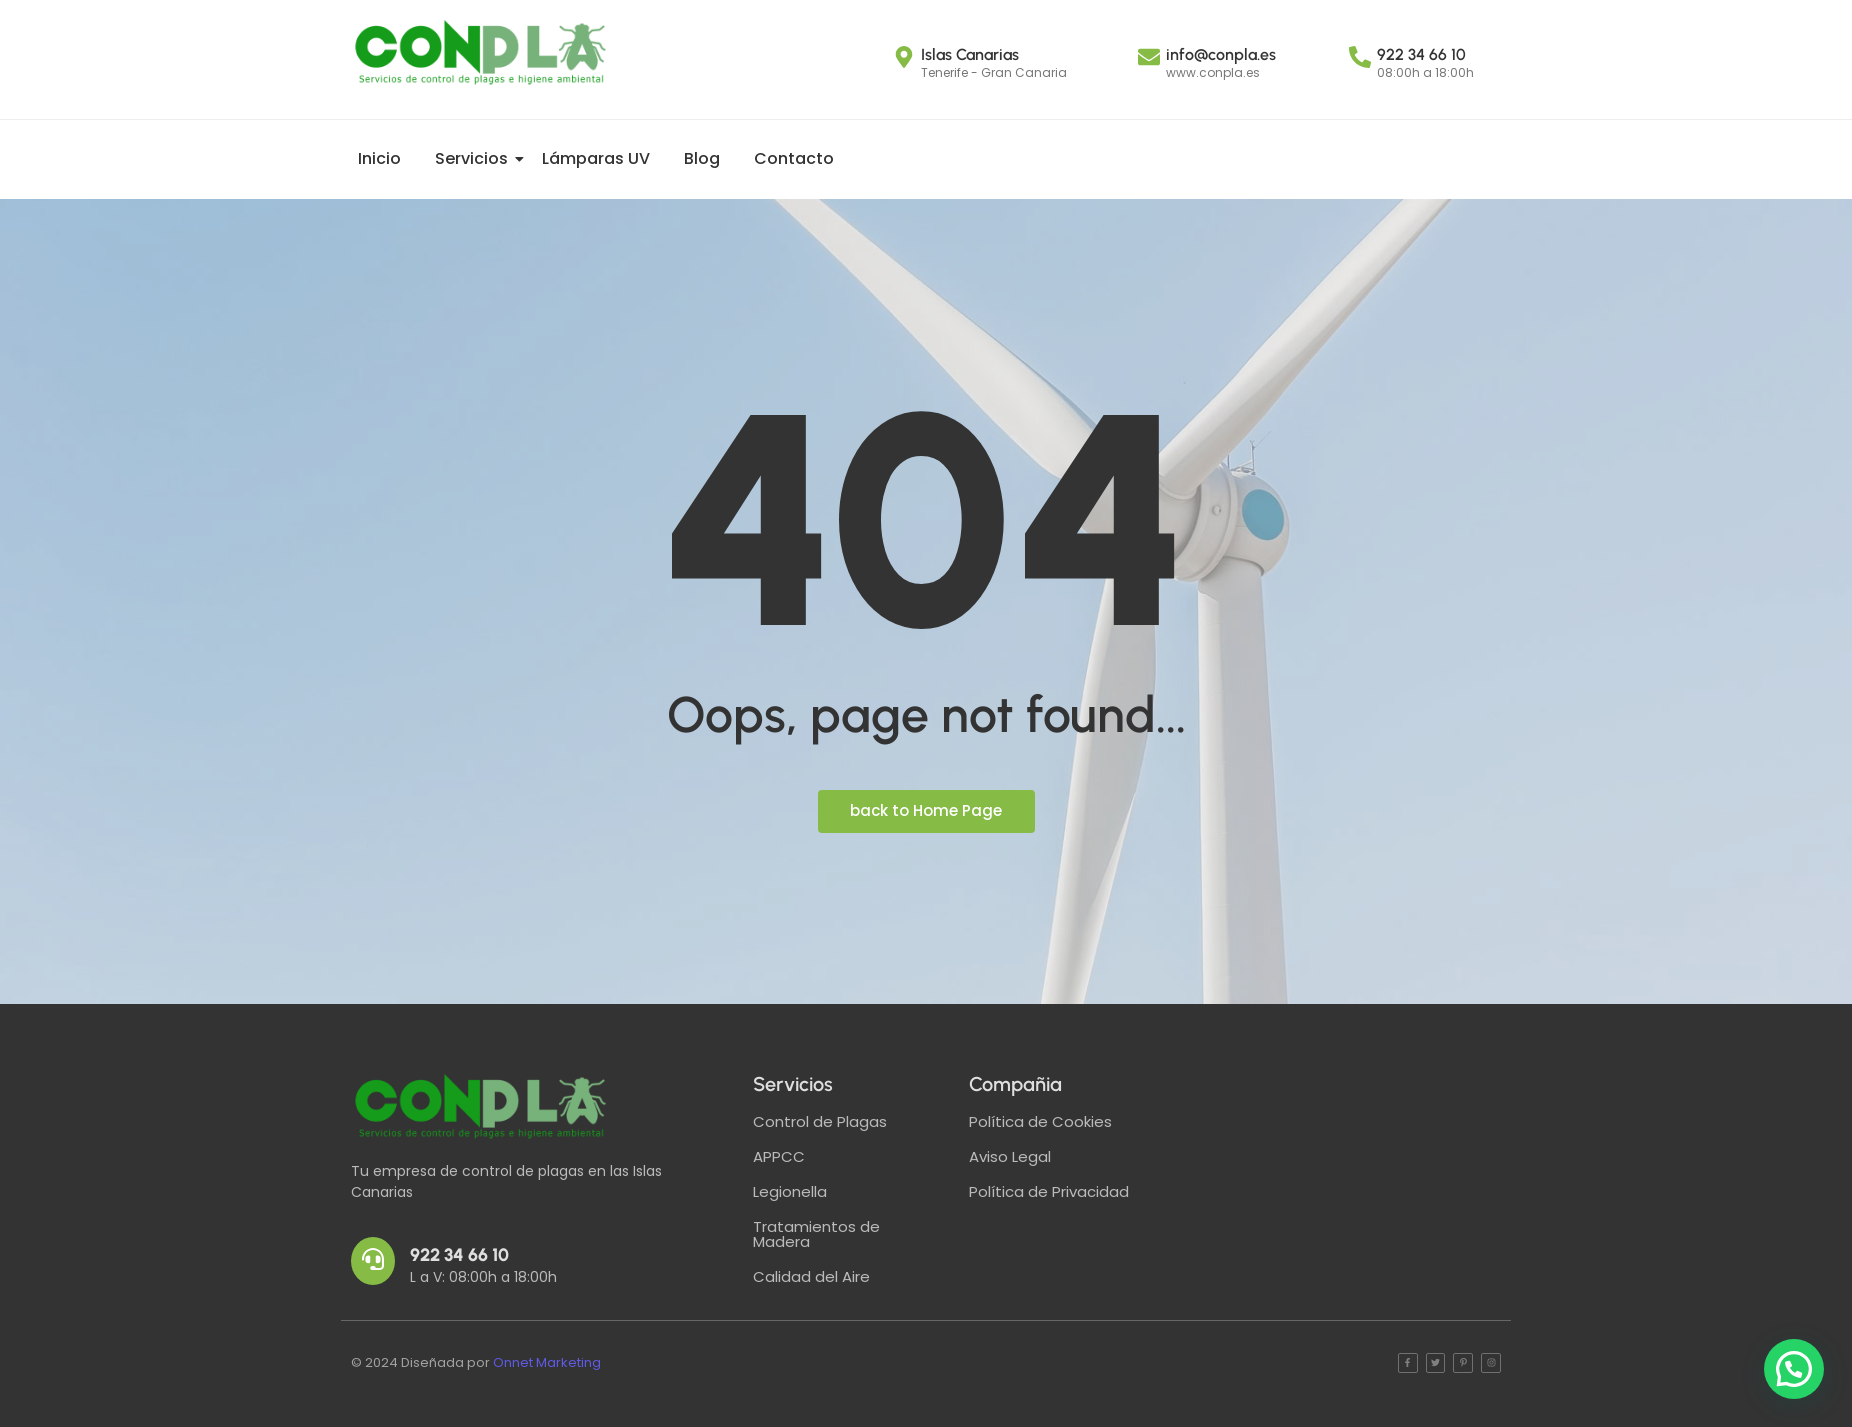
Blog (702, 158)
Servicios (475, 158)
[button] (1794, 1369)
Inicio (379, 158)
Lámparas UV (596, 158)
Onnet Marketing (547, 1362)
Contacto (794, 158)
